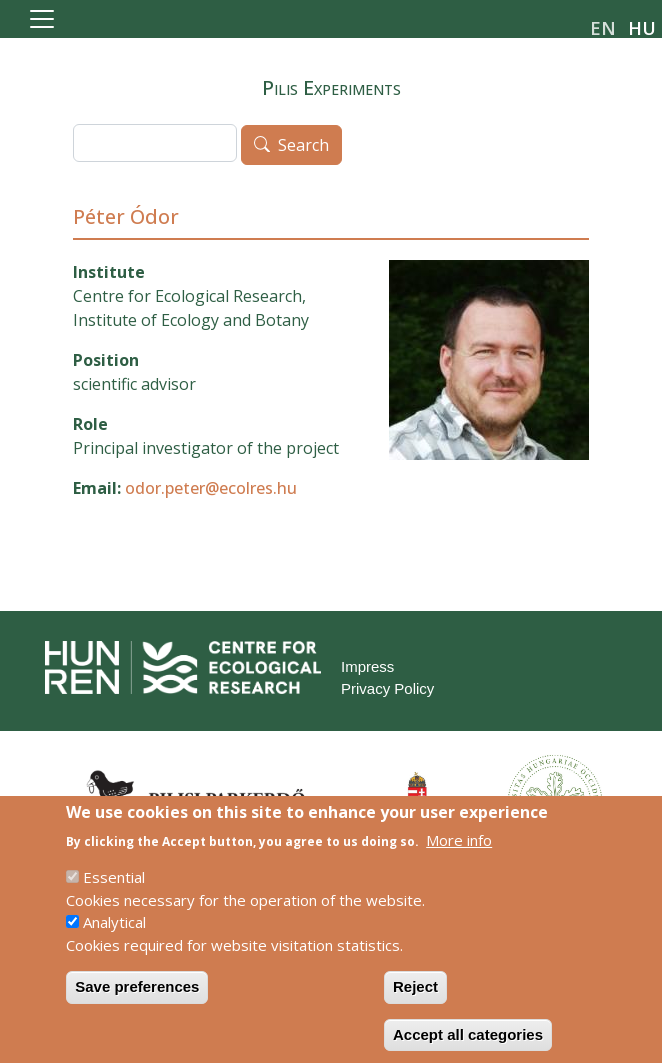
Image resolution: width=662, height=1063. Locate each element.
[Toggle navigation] (42, 19)
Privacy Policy (387, 688)
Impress (367, 666)
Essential (114, 895)
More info (459, 857)
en (603, 28)
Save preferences (137, 1004)
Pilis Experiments (331, 87)
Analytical (114, 940)
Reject (415, 1004)
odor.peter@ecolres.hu (211, 488)
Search (303, 146)
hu (642, 28)
